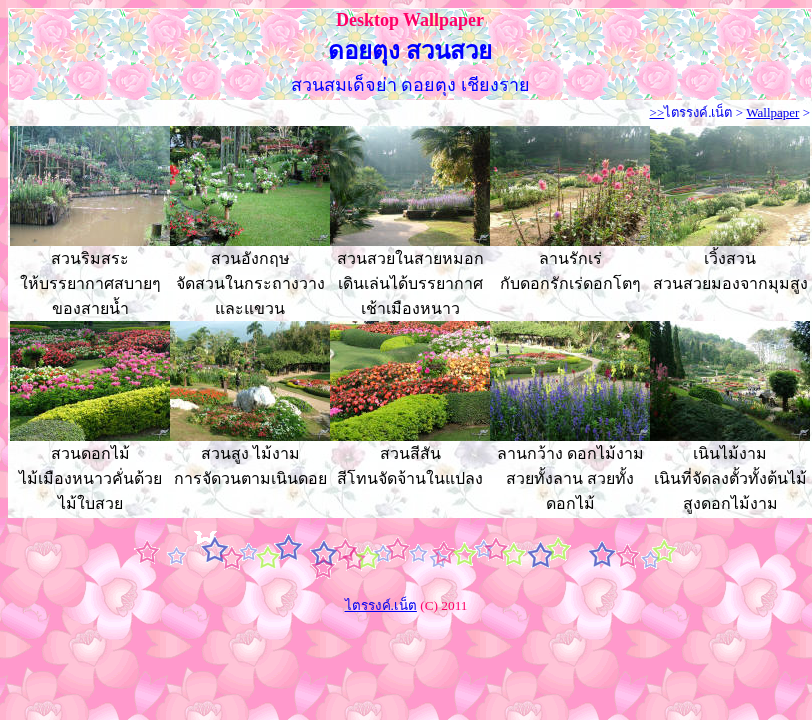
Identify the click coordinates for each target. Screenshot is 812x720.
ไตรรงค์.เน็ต (698, 112)
